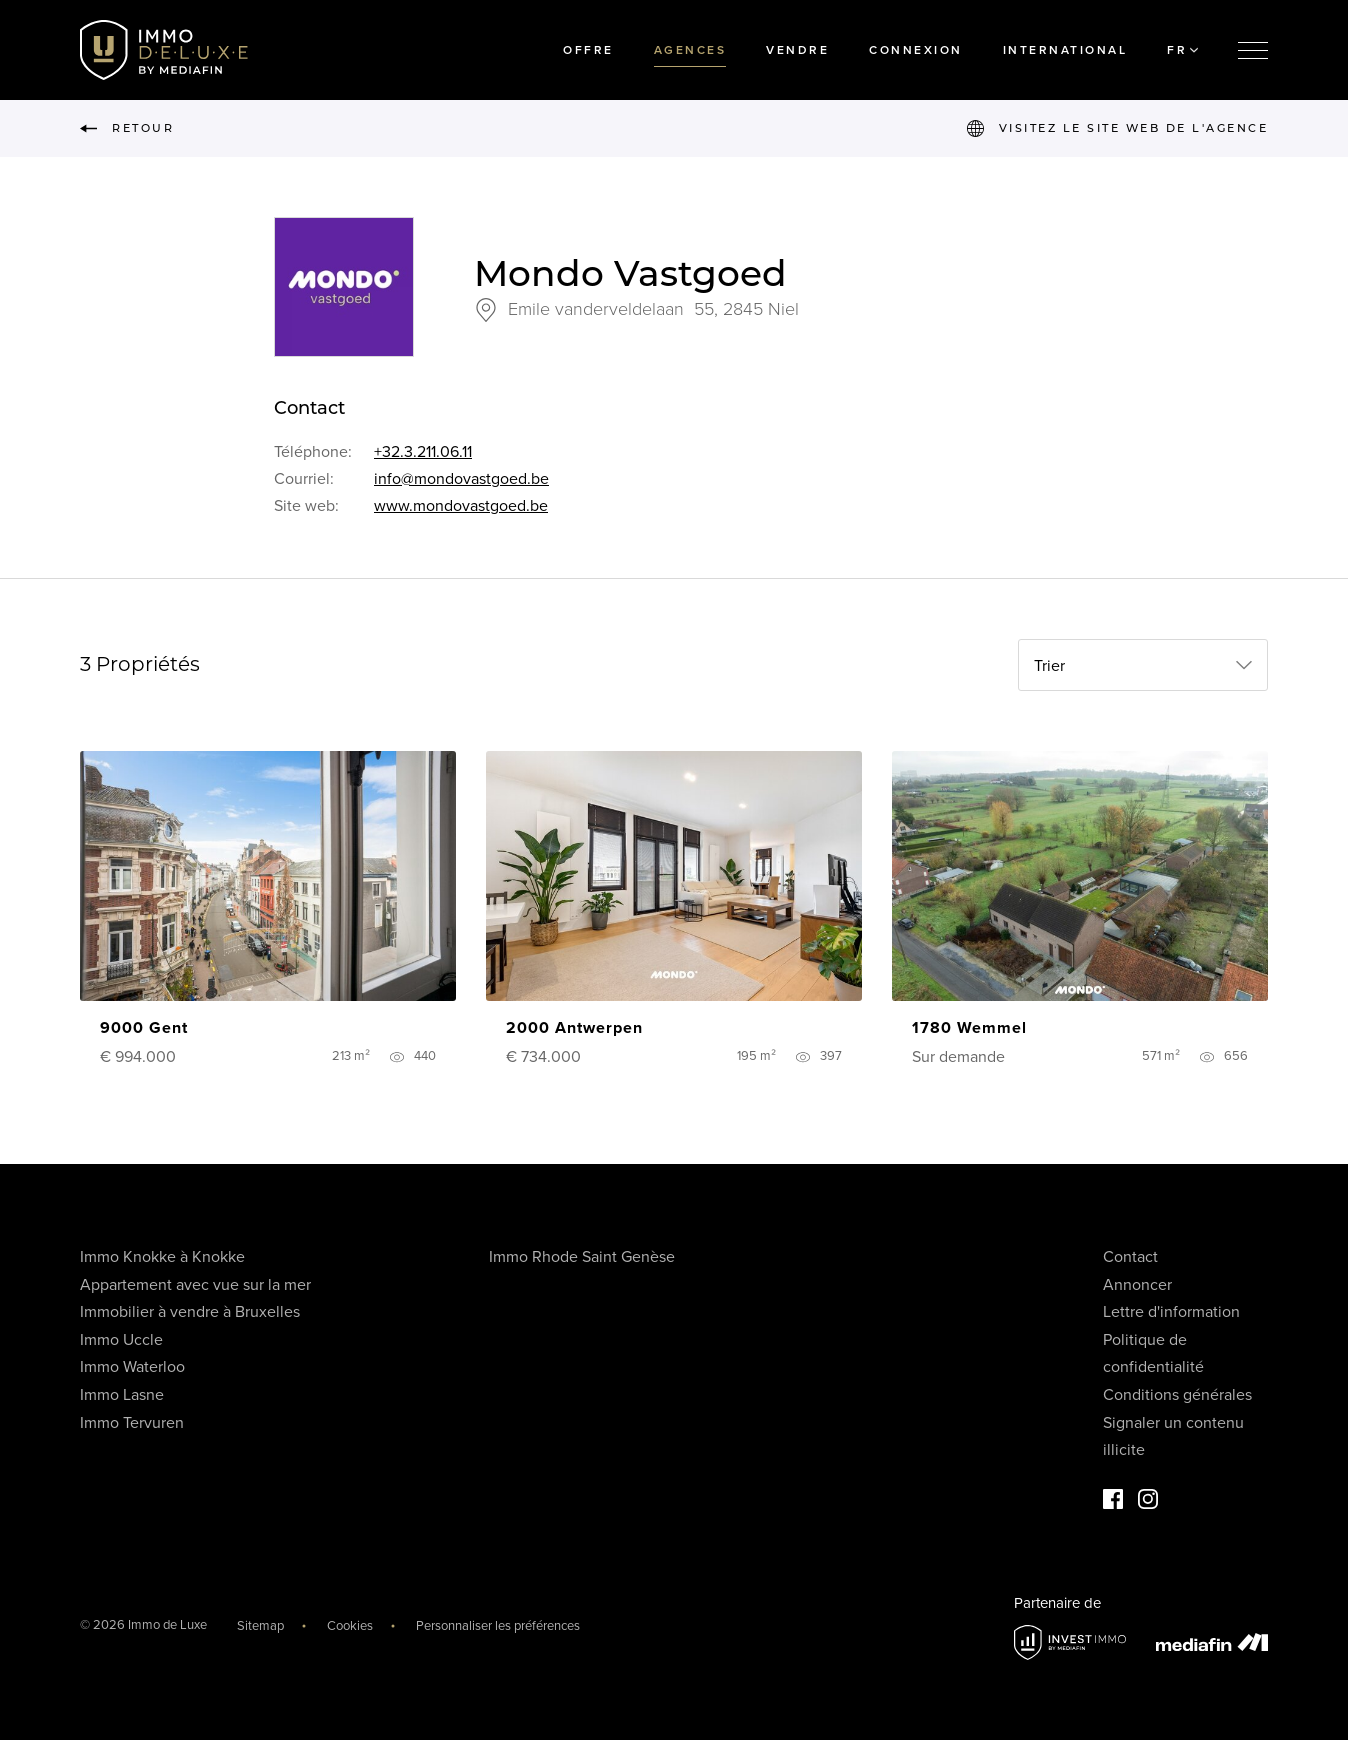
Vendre (797, 50)
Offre (588, 50)
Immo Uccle (121, 1340)
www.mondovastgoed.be (461, 506)
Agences (690, 50)
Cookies (350, 1626)
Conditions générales (1177, 1395)
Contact (1130, 1257)
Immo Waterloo (132, 1367)
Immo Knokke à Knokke (162, 1257)
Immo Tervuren (132, 1423)
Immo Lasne (122, 1395)
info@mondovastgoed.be (461, 479)
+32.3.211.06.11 (423, 452)
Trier (1049, 666)
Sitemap (260, 1626)
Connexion (916, 50)
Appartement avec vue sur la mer (195, 1285)
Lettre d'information (1171, 1312)
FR (1182, 50)
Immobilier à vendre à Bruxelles (190, 1312)
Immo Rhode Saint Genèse (582, 1257)
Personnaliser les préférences (498, 1626)
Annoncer (1137, 1285)
